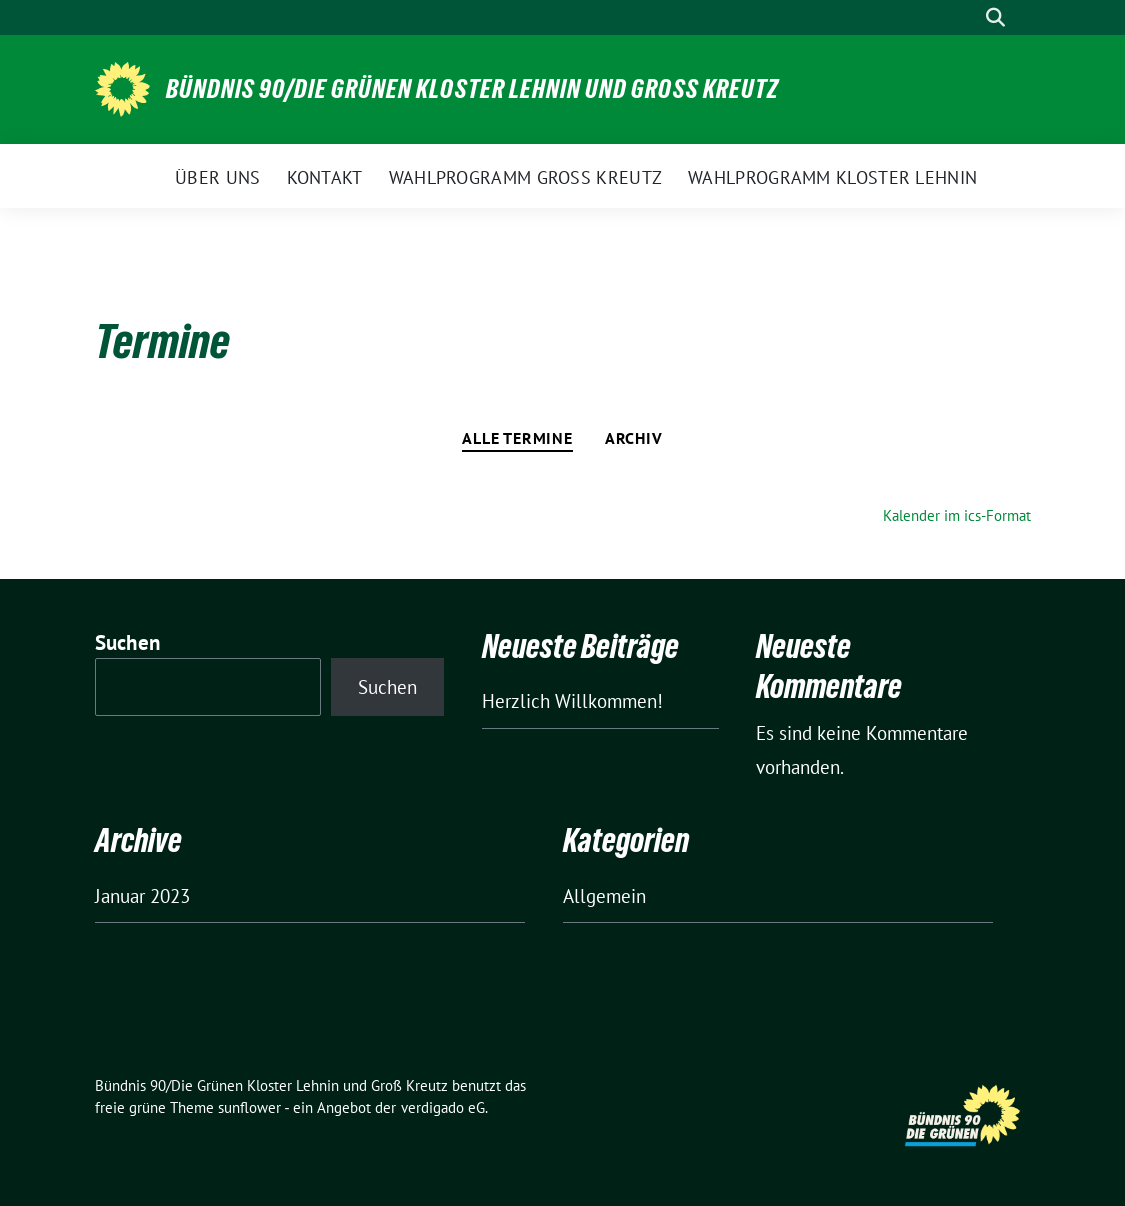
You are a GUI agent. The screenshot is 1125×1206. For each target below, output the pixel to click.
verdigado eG (443, 1107)
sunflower (249, 1107)
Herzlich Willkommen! (572, 701)
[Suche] (967, 17)
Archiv (634, 438)
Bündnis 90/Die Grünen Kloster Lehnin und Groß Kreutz (472, 89)
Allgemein (604, 896)
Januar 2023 (142, 896)
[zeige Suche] (995, 17)
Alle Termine (517, 438)
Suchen (128, 642)
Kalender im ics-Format (957, 515)
